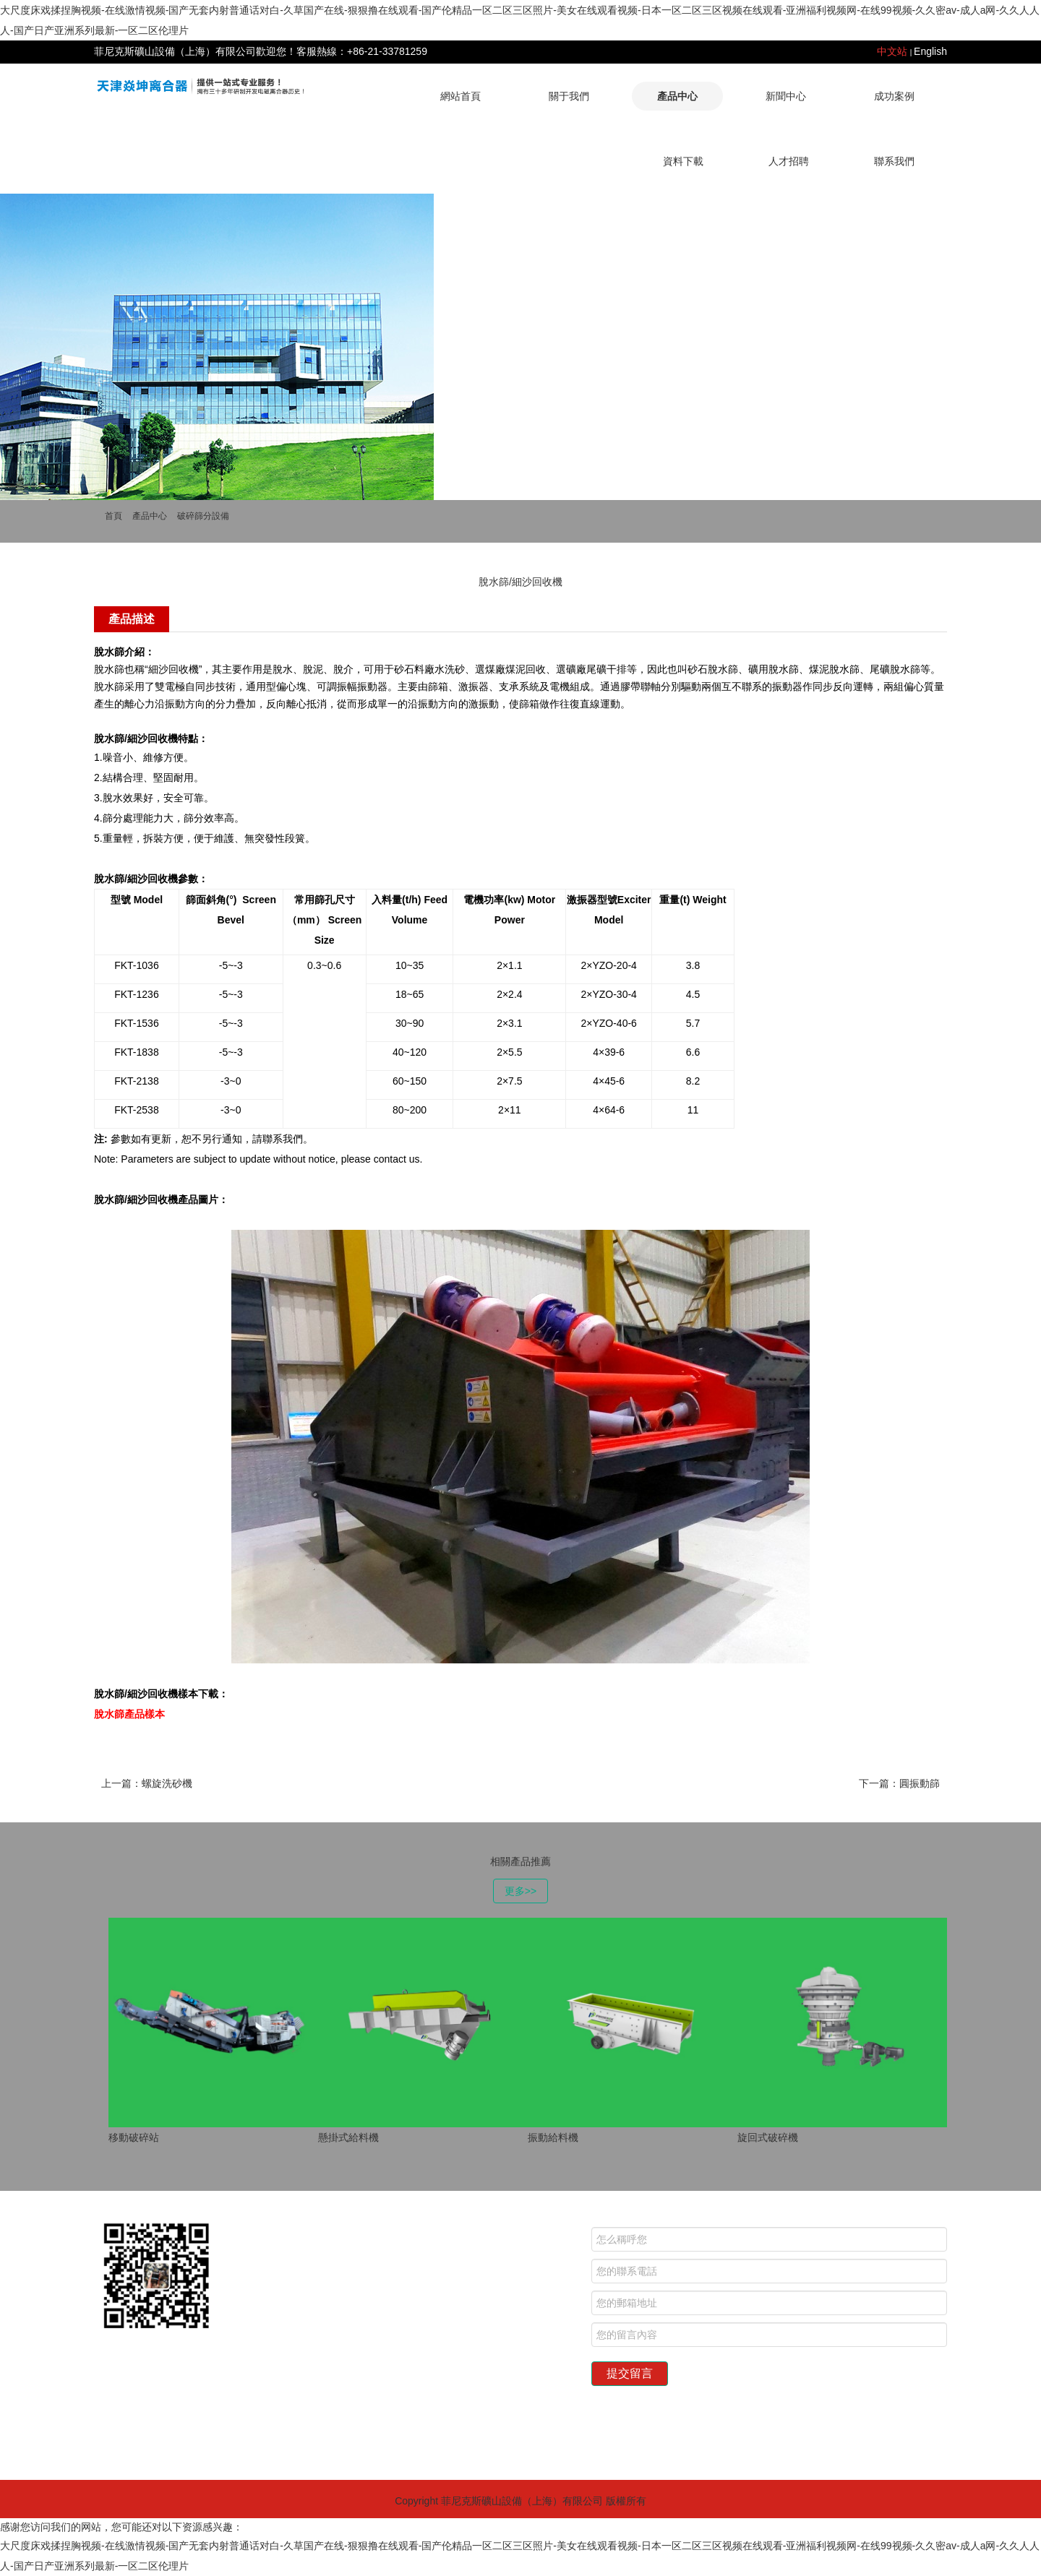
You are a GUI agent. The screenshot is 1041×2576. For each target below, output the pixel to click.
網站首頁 (460, 96)
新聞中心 (786, 96)
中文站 (892, 51)
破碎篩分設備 (203, 516)
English (930, 51)
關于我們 (569, 96)
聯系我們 (894, 161)
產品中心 (677, 96)
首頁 (113, 516)
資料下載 (683, 161)
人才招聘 (788, 161)
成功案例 (894, 96)
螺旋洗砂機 (167, 1783)
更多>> (520, 1891)
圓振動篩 (919, 1783)
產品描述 (131, 619)
